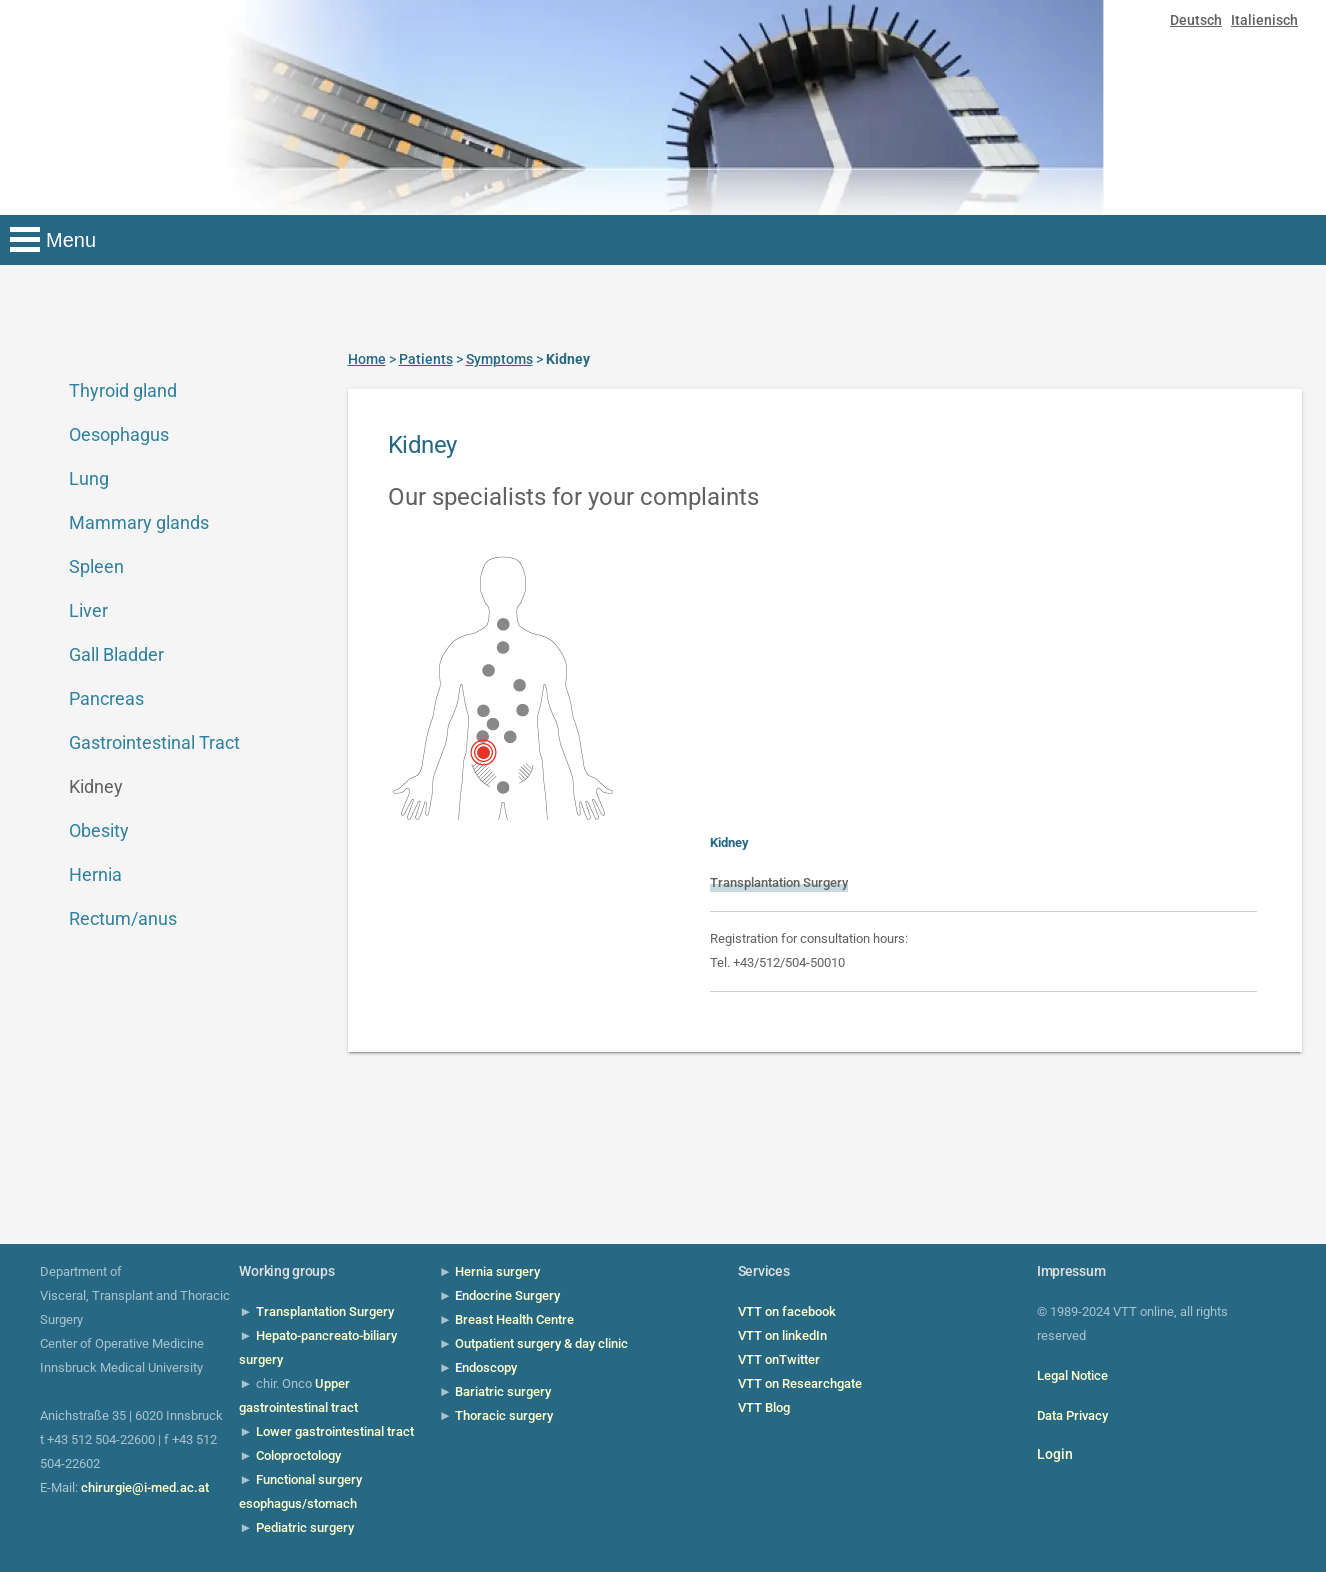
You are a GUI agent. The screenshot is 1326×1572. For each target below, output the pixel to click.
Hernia (95, 874)
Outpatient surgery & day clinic (541, 1343)
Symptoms (499, 359)
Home (367, 359)
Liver (88, 610)
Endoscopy (486, 1367)
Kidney (96, 786)
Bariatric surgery (503, 1391)
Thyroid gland (123, 390)
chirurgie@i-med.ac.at (145, 1487)
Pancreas (106, 698)
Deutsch (1196, 20)
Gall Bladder (116, 654)
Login (1055, 1454)
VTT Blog (764, 1407)
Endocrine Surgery (507, 1295)
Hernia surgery (497, 1271)
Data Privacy (1072, 1415)
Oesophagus (119, 434)
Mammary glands (139, 522)
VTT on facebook (787, 1311)
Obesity (99, 830)
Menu (71, 240)
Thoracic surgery (504, 1415)
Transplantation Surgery (779, 882)
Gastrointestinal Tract (154, 742)
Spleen (96, 566)
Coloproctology (298, 1455)
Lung (89, 478)
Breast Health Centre (514, 1319)
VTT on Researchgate (800, 1383)
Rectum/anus (123, 918)
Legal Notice (1072, 1375)
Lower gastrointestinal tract (335, 1431)
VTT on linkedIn (782, 1335)
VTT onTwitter (779, 1359)
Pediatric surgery (305, 1527)
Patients (426, 359)
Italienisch (1264, 20)
